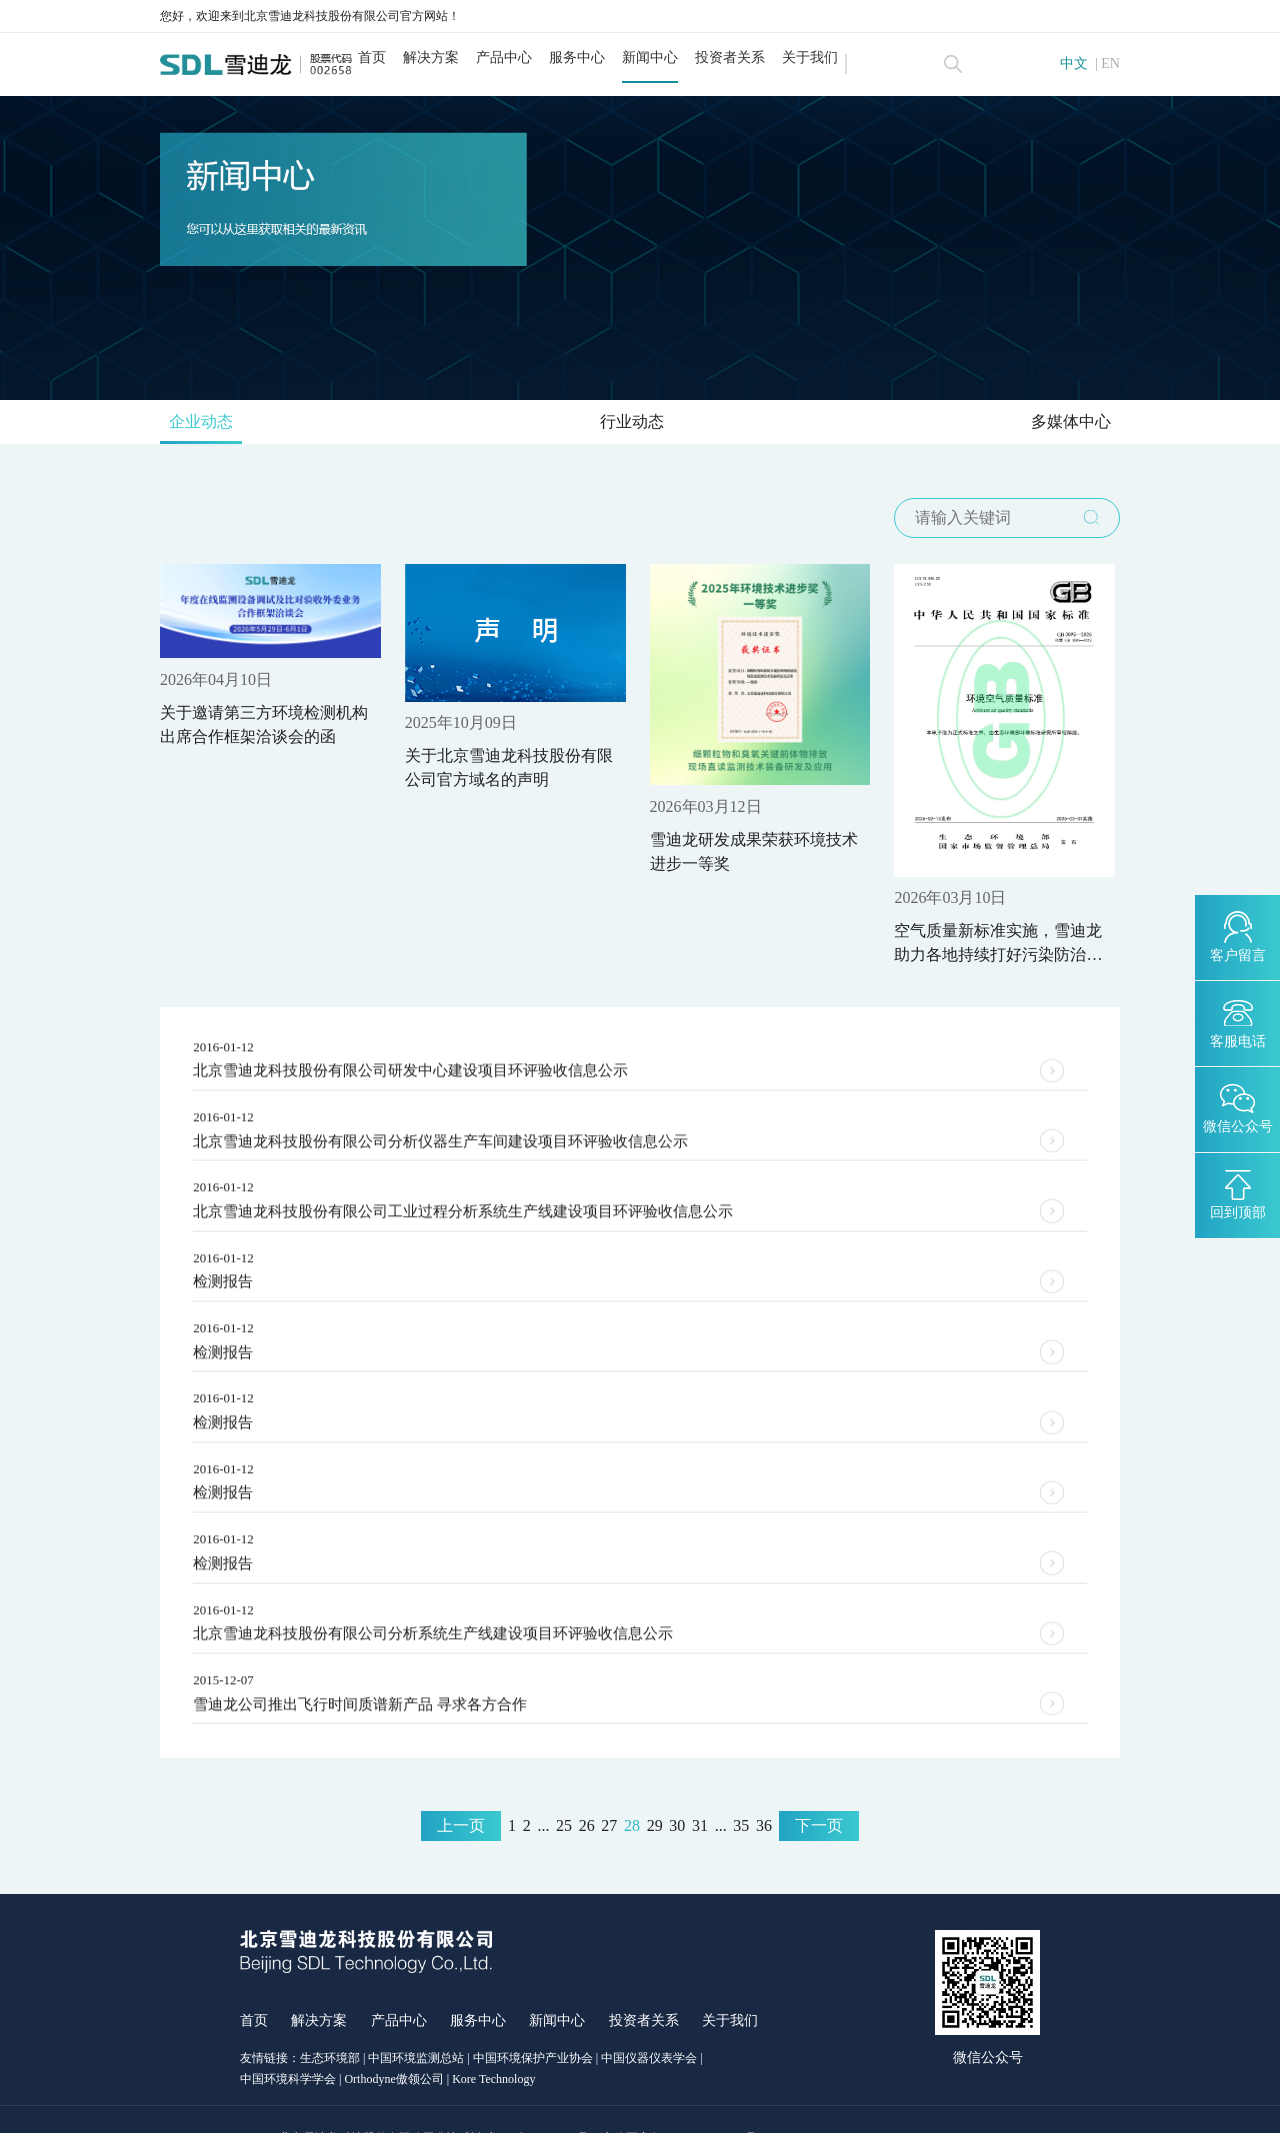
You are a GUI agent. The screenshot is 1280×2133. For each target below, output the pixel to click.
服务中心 (609, 57)
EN (1110, 64)
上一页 (461, 1787)
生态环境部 (330, 2020)
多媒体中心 (1061, 426)
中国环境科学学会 (288, 2040)
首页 (404, 57)
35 (741, 1788)
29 (655, 1788)
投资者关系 (762, 57)
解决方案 (463, 57)
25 (564, 1788)
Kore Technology (493, 2040)
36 (764, 1788)
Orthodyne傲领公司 (393, 2040)
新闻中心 (682, 57)
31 (700, 1788)
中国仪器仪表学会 (649, 2020)
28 (632, 1788)
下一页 (819, 1787)
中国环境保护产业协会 (533, 2020)
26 (587, 1788)
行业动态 (632, 426)
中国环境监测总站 (416, 2020)
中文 (1074, 64)
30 (677, 1788)
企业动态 (211, 426)
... (543, 1788)
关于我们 (842, 57)
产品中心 (536, 57)
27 (609, 1788)
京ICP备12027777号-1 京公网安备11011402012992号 (621, 2100)
